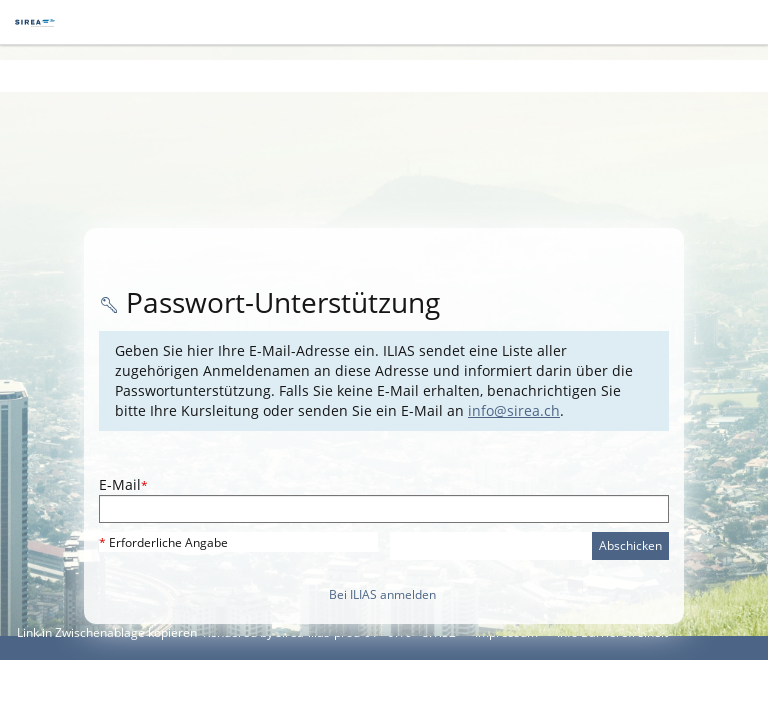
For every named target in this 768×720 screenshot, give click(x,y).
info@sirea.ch (514, 410)
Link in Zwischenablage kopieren (107, 632)
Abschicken (630, 545)
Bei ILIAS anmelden (382, 594)
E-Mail (123, 484)
